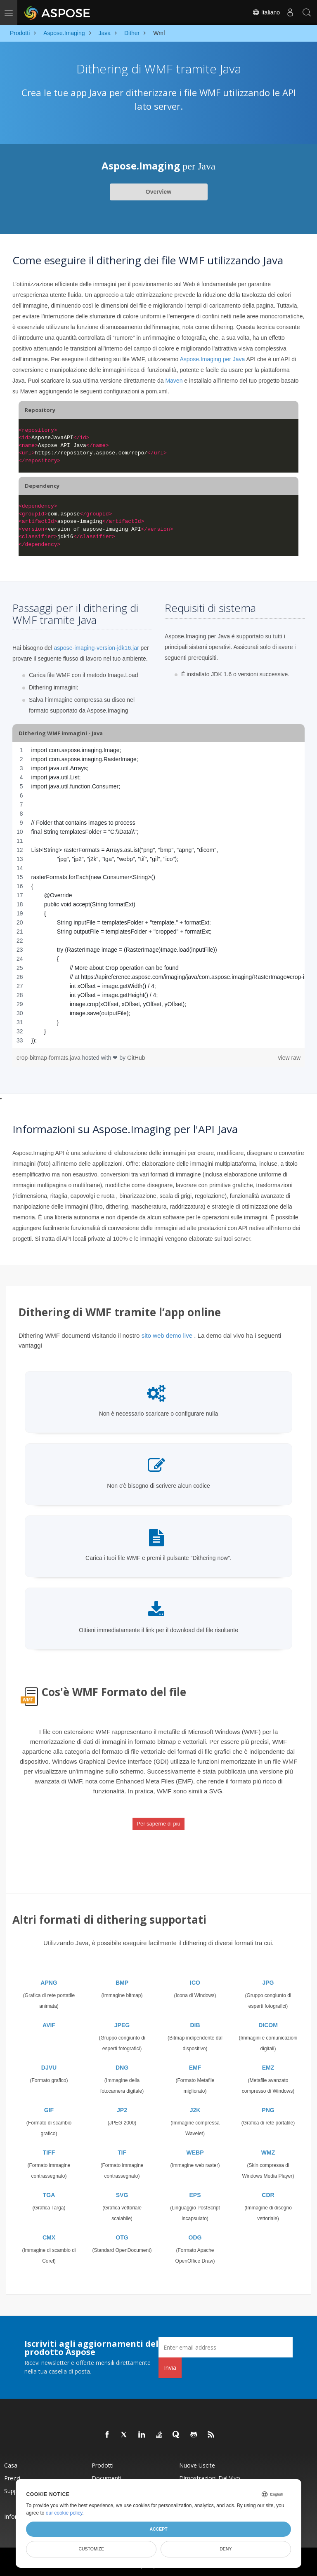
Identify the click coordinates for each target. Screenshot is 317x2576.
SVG (122, 2192)
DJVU (49, 2065)
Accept (158, 2529)
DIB (195, 2022)
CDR (268, 2192)
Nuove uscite (197, 2463)
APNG (48, 1980)
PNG (268, 2107)
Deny (226, 2548)
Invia (170, 2365)
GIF (49, 2107)
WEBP (195, 2150)
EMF (195, 2065)
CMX (49, 2235)
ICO (195, 1980)
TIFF (49, 2150)
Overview (158, 191)
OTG (122, 2235)
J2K (195, 2107)
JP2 (122, 2107)
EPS (195, 2192)
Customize (91, 2548)
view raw (289, 1057)
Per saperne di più (158, 1823)
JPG (268, 1980)
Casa (10, 2463)
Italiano (266, 12)
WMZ (268, 2150)
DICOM (268, 2022)
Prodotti (103, 2463)
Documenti (106, 2476)
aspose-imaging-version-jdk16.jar (96, 648)
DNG (122, 2065)
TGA (49, 2192)
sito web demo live (167, 1335)
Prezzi (12, 2476)
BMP (122, 1980)
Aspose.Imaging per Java (212, 359)
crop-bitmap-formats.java (49, 1057)
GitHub (136, 1057)
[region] (158, 895)
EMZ (268, 2065)
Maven (173, 380)
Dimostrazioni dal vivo (209, 2476)
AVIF (49, 2022)
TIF (122, 2150)
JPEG (122, 2022)
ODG (195, 2235)
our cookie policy (64, 2513)
